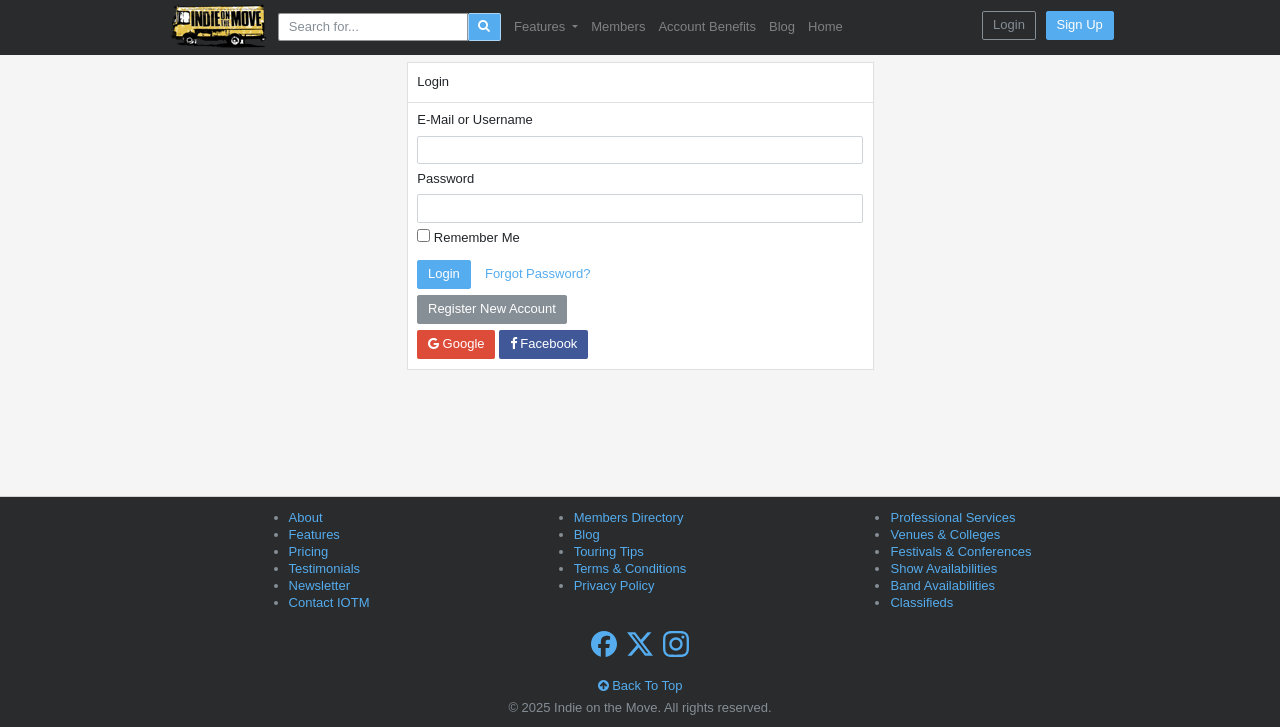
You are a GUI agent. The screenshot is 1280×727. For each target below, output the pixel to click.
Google (456, 343)
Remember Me (468, 237)
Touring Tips (609, 551)
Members (618, 26)
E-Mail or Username (475, 119)
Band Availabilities (942, 585)
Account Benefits (707, 26)
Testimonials (325, 568)
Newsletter (319, 585)
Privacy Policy (614, 585)
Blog (782, 26)
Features (314, 534)
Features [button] (541, 26)
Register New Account (492, 308)
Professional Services (952, 517)
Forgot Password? (538, 273)
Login (1009, 24)
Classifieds (921, 602)
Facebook (544, 343)
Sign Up (1080, 24)
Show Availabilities (943, 568)
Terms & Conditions (630, 568)
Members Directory (629, 517)
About (306, 517)
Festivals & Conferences (960, 551)
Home (825, 26)
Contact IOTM (329, 602)
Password (445, 178)
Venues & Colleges (945, 534)
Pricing (309, 551)
